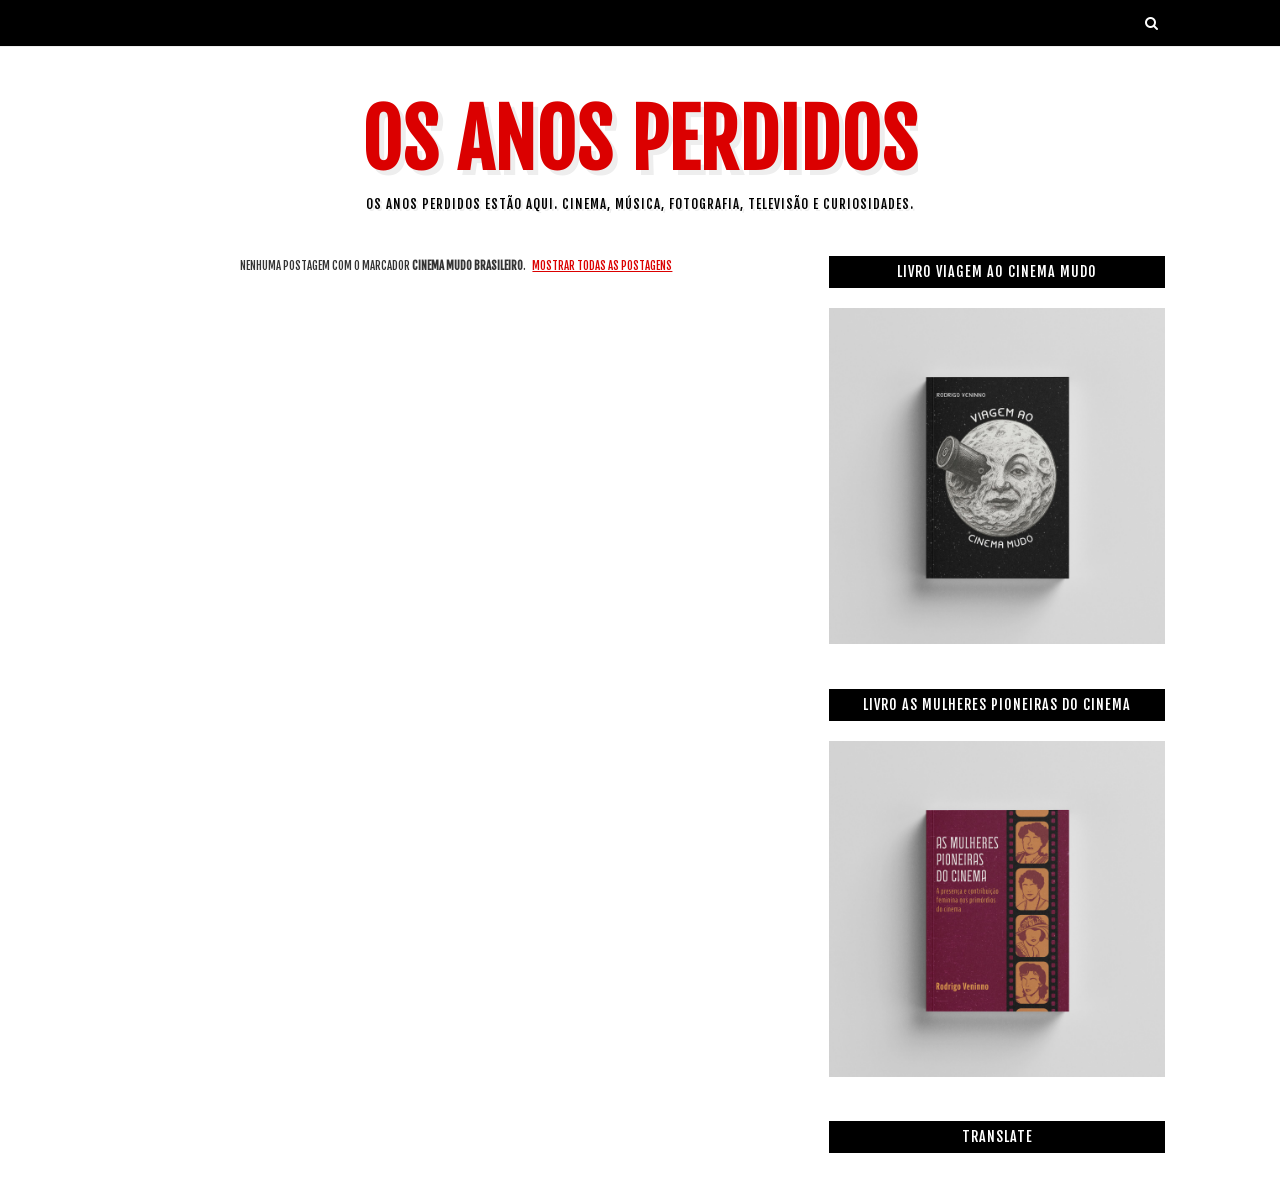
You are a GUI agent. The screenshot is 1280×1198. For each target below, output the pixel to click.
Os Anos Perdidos (640, 140)
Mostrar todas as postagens (602, 266)
